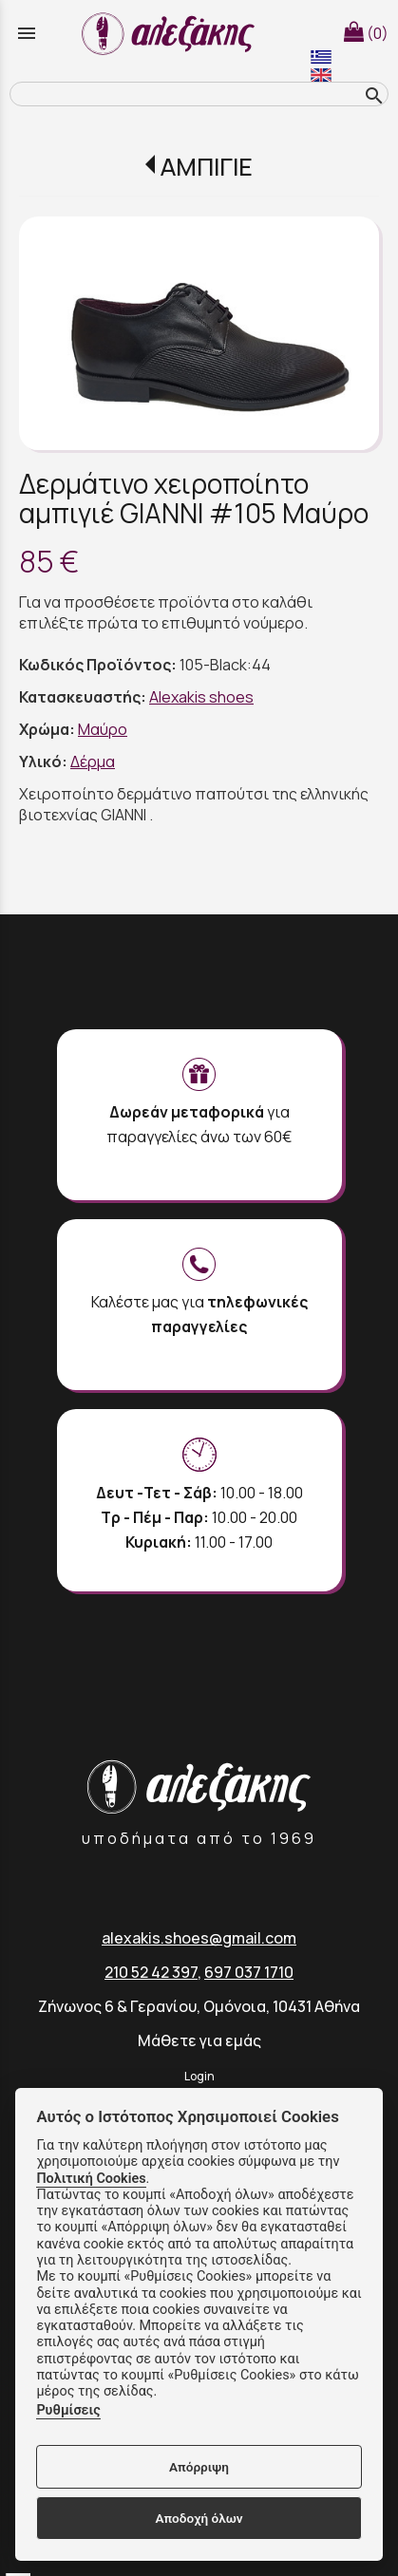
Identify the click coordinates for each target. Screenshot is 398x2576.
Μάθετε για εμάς (199, 2040)
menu (26, 33)
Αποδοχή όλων (198, 2518)
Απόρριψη (199, 2466)
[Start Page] (171, 33)
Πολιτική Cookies (90, 2179)
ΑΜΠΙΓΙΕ (207, 166)
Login (199, 2076)
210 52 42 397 (151, 1972)
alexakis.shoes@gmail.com (199, 1937)
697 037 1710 (249, 1972)
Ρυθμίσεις (68, 2410)
